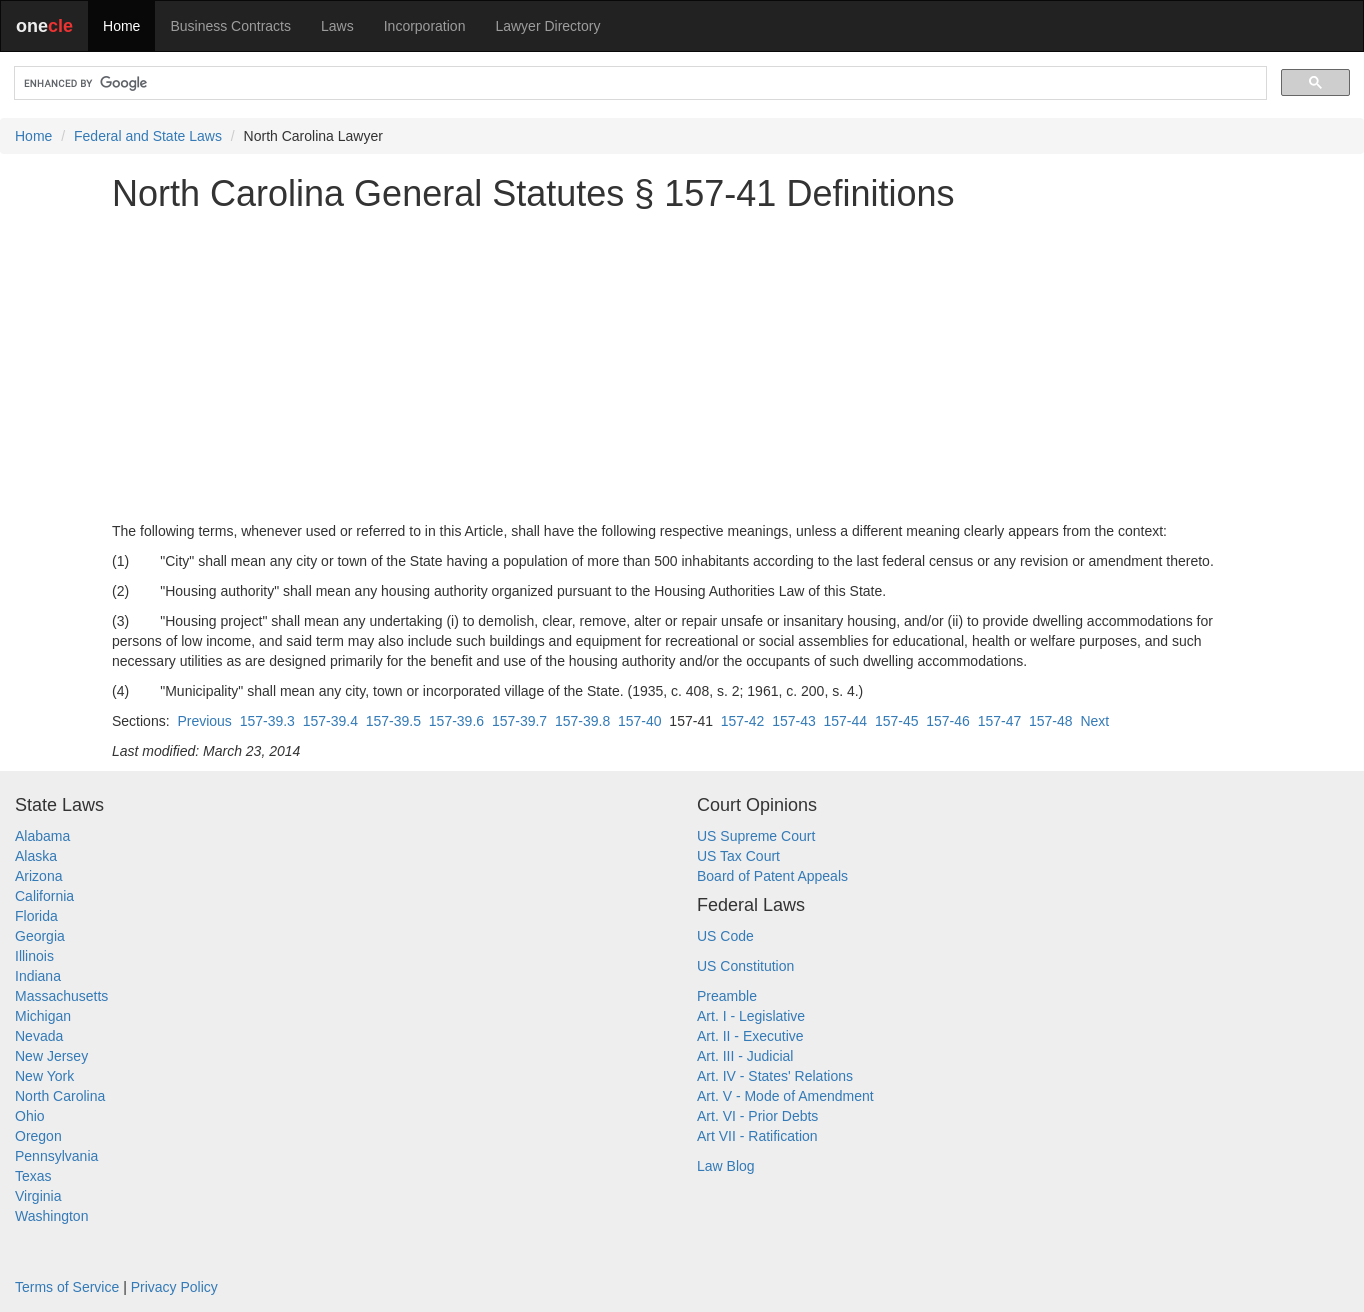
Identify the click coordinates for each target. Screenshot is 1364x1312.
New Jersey (51, 1056)
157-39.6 (456, 721)
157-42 (743, 721)
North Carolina (60, 1096)
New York (44, 1076)
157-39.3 (267, 721)
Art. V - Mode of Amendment (785, 1096)
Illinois (34, 956)
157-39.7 (519, 721)
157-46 (948, 721)
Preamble (727, 996)
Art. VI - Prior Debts (757, 1116)
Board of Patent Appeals (772, 876)
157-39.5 (393, 721)
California (44, 896)
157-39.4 (330, 721)
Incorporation (425, 26)
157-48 (1051, 721)
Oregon (38, 1136)
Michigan (43, 1016)
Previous (204, 721)
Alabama (42, 836)
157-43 (794, 721)
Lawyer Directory (547, 26)
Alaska (36, 856)
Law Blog (726, 1166)
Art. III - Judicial (745, 1056)
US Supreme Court (756, 836)
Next (1094, 721)
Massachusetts (61, 996)
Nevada (39, 1036)
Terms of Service (67, 1287)
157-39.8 (582, 721)
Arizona (38, 876)
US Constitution (745, 966)
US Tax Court (738, 856)
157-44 (846, 721)
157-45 (897, 721)
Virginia (38, 1196)
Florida (36, 916)
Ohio (30, 1116)
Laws (337, 26)
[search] (638, 83)
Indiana (38, 976)
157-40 (640, 721)
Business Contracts (230, 26)
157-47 (1000, 721)
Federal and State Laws (148, 136)
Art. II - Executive (750, 1036)
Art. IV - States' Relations (775, 1076)
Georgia (40, 936)
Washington (51, 1216)
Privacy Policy (174, 1287)
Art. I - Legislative (751, 1016)
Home (121, 26)
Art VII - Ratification (757, 1136)
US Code (725, 936)
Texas (33, 1176)
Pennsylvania (56, 1156)
